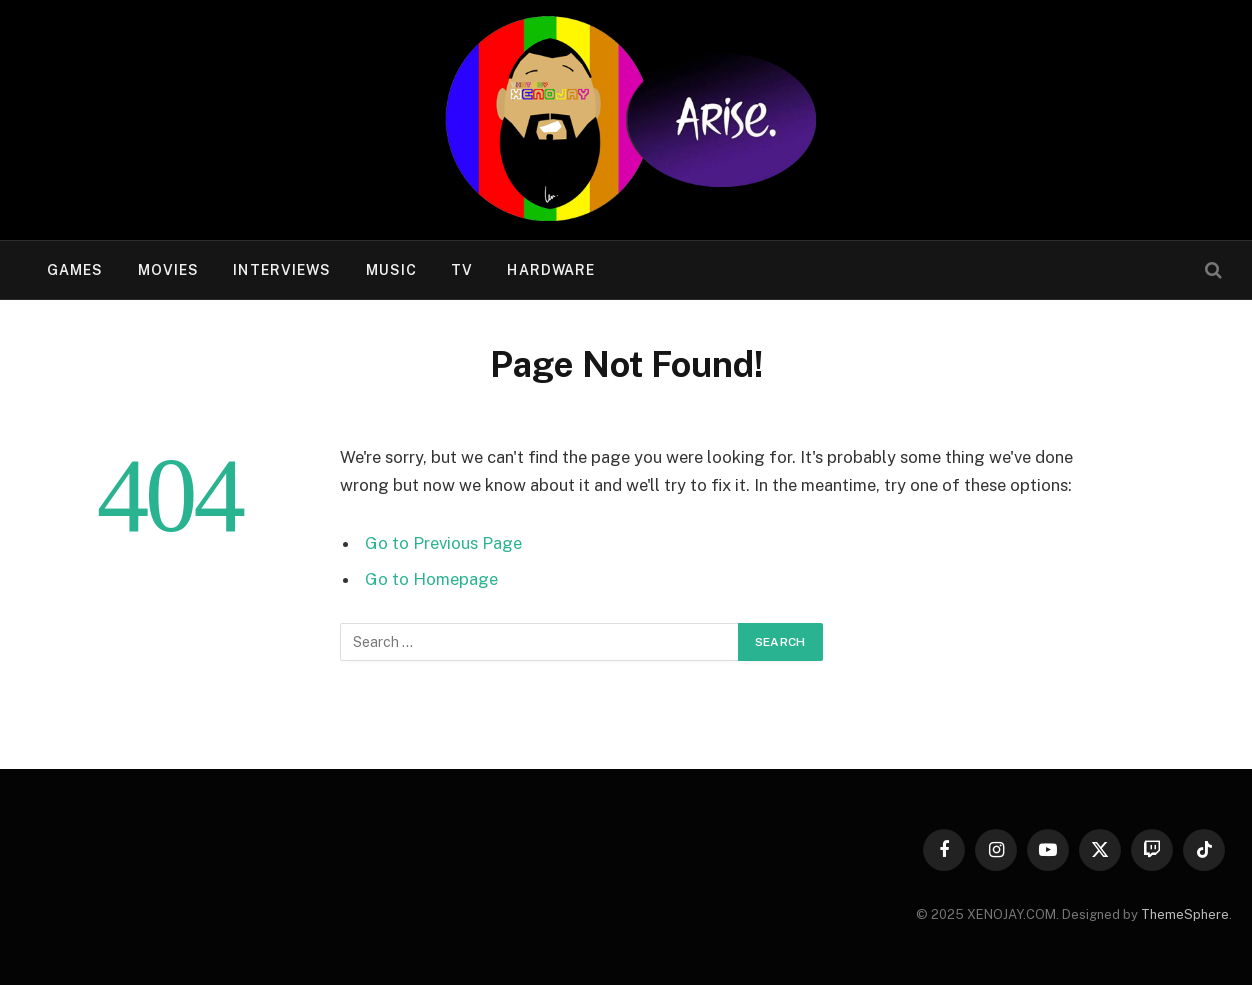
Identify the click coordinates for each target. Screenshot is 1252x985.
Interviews (282, 270)
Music (392, 270)
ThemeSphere (1185, 914)
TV (462, 270)
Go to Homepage (431, 579)
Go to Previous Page (443, 543)
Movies (169, 270)
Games (75, 270)
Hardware (551, 270)
